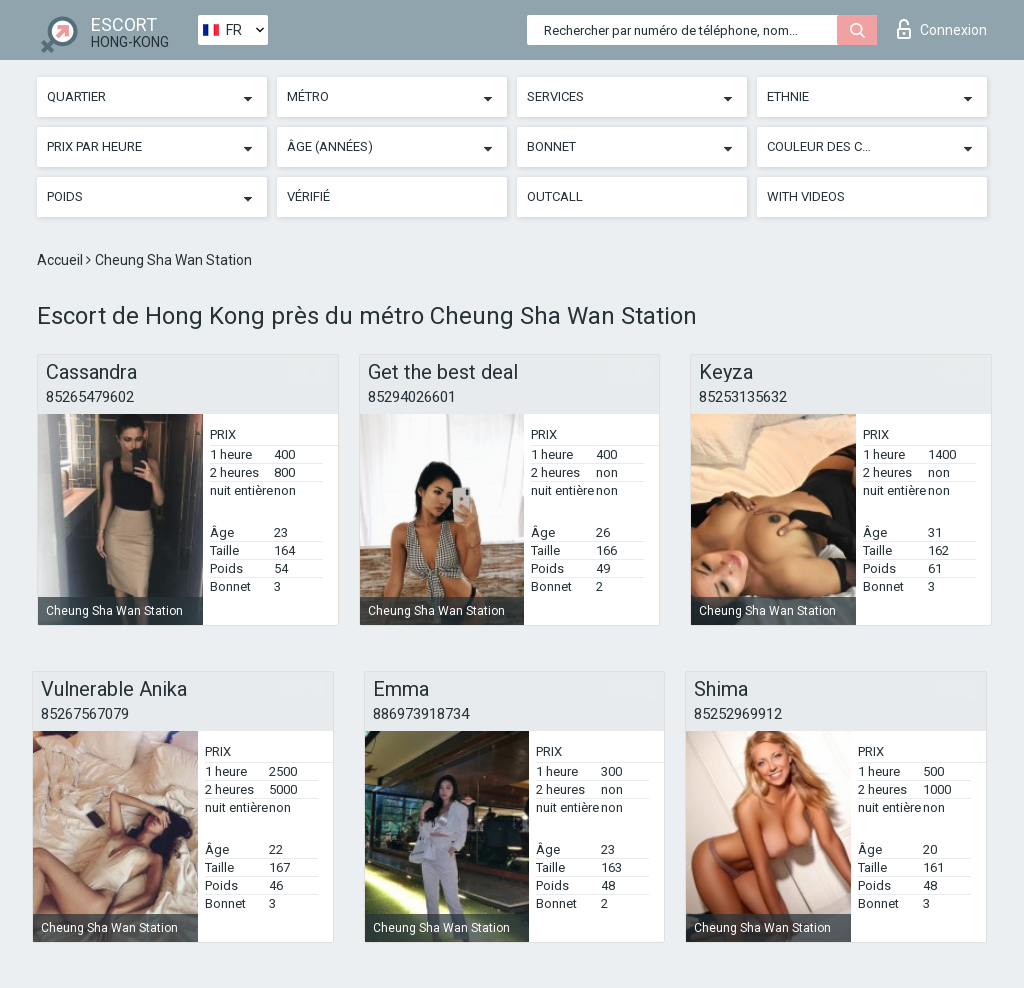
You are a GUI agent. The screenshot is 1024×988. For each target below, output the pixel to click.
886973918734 (421, 714)
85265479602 (90, 397)
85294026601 (412, 397)
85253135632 (743, 397)
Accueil (61, 260)
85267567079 (85, 714)
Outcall (555, 196)
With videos (806, 196)
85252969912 (738, 714)
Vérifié (308, 196)
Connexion (942, 29)
